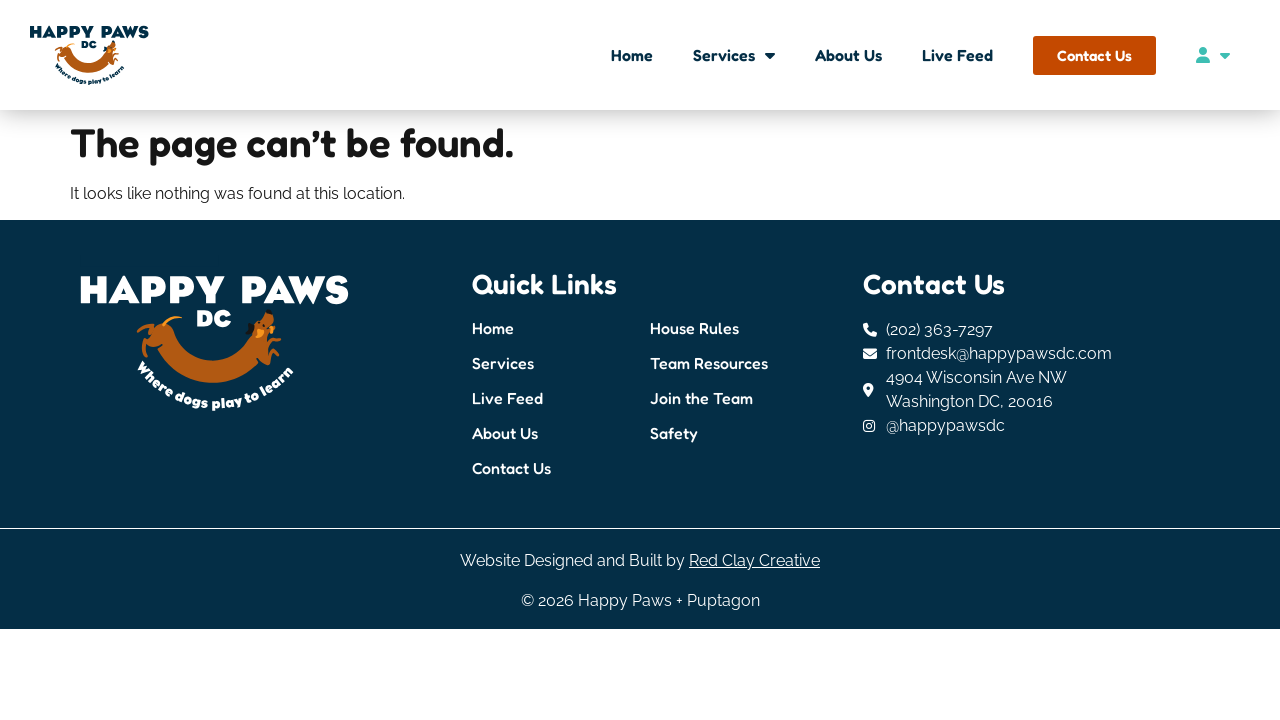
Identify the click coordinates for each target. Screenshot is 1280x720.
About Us (848, 55)
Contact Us (511, 468)
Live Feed (957, 55)
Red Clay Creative (754, 560)
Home (632, 55)
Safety (674, 433)
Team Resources (709, 363)
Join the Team (701, 398)
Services (734, 55)
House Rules (694, 328)
